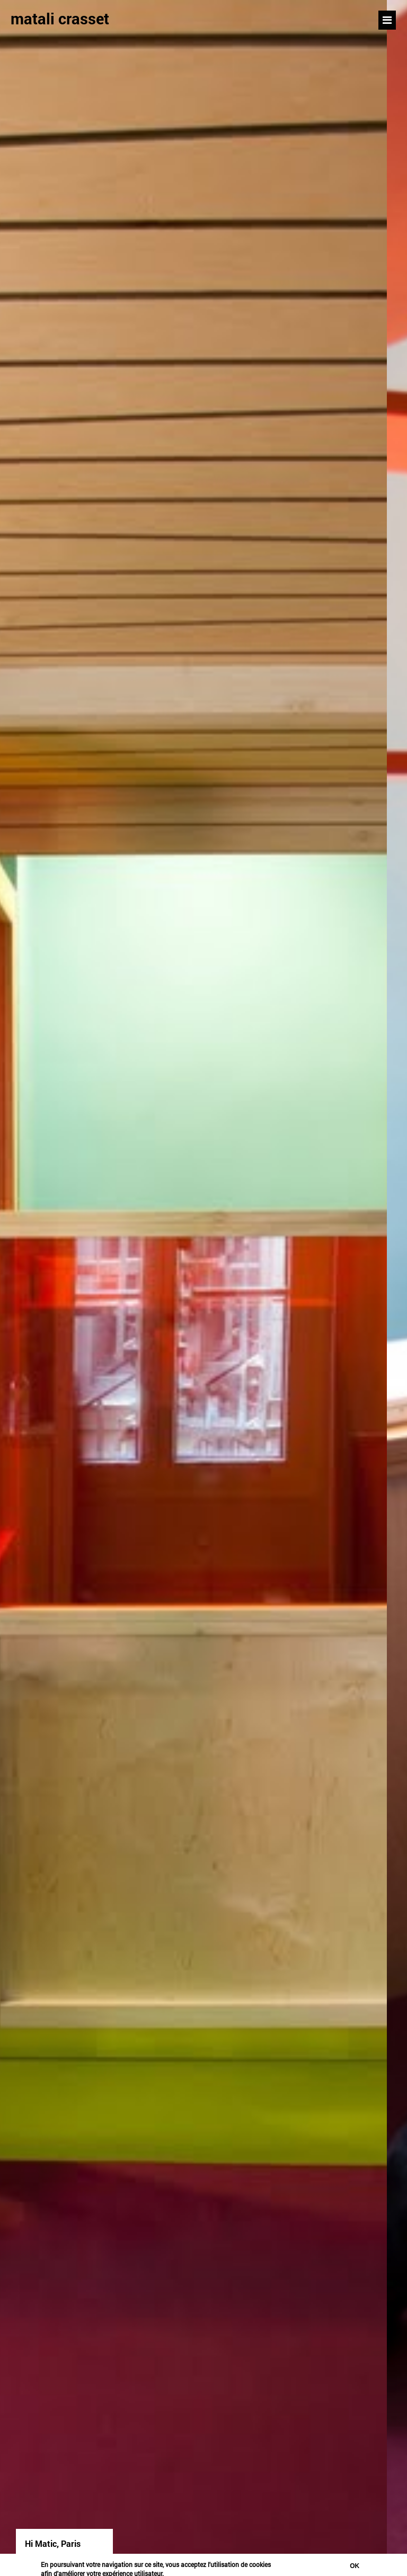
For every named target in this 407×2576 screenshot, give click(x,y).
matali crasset (60, 18)
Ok (354, 2566)
